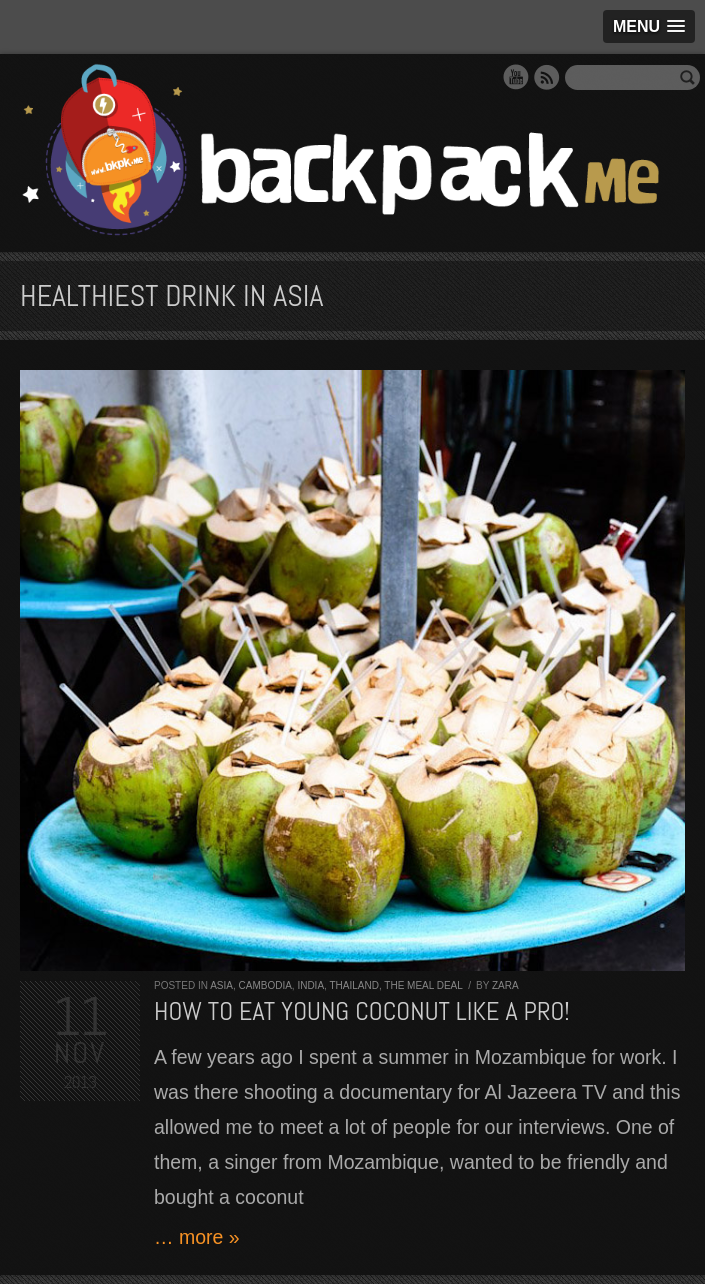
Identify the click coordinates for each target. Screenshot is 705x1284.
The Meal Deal (423, 985)
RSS (547, 77)
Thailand (353, 985)
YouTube (516, 77)
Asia (221, 985)
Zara (505, 985)
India (310, 985)
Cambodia (264, 985)
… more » (197, 1237)
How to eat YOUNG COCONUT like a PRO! (362, 1011)
